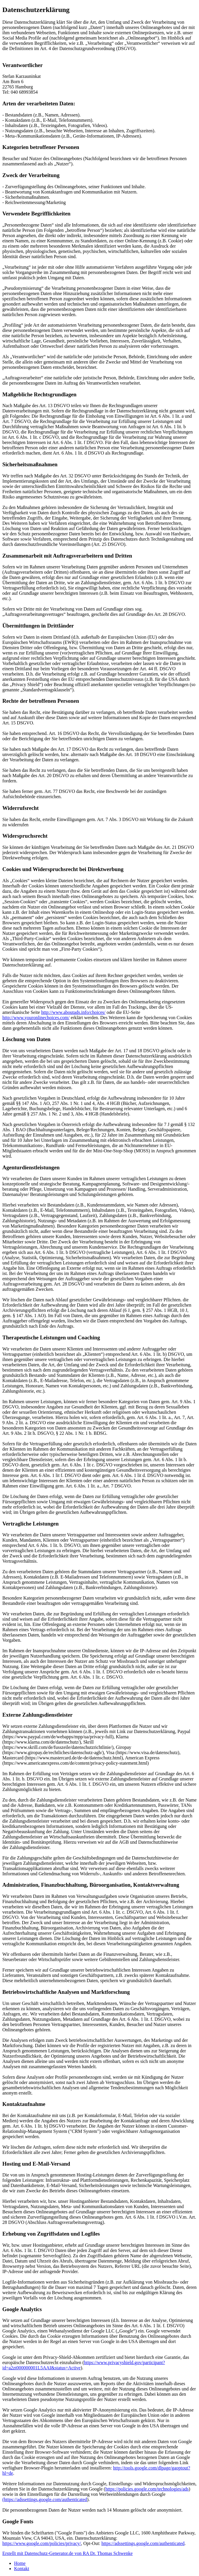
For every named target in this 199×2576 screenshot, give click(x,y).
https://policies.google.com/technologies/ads (146, 2488)
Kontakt (21, 2568)
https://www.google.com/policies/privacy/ (41, 2543)
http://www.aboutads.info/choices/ (73, 1012)
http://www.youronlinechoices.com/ (35, 1017)
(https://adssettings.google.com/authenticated (44, 2499)
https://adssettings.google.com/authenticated (143, 2543)
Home (19, 2563)
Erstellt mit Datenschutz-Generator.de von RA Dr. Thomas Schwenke (67, 2553)
